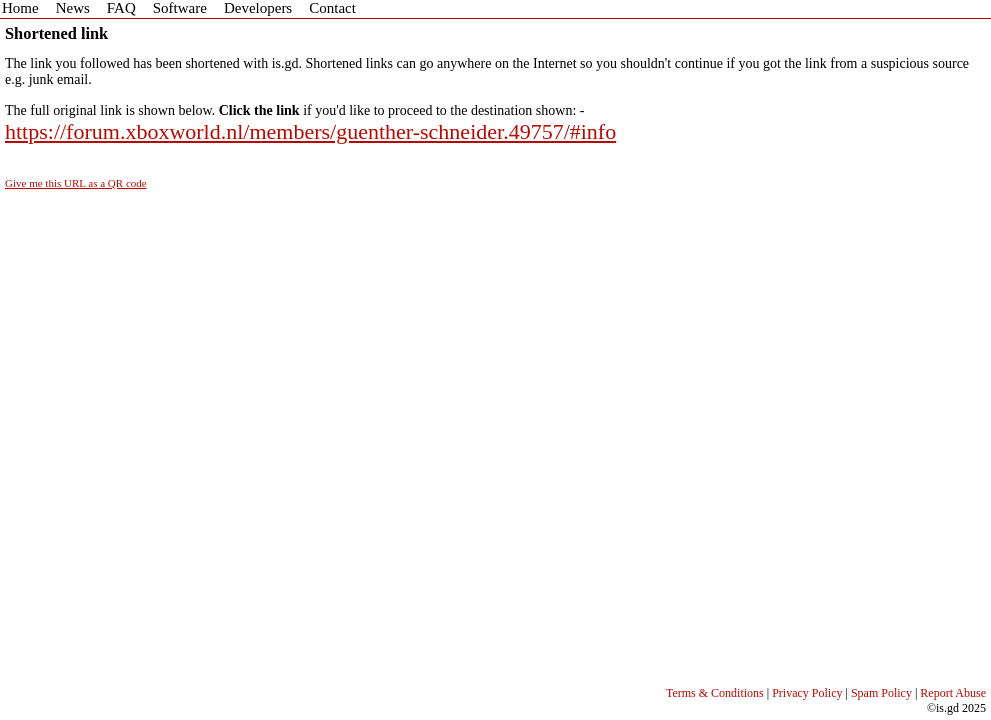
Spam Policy (881, 693)
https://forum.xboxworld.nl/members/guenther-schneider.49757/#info (310, 131)
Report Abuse (953, 693)
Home (20, 8)
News (73, 8)
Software (180, 8)
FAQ (121, 8)
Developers (258, 8)
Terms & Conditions (715, 693)
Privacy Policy (807, 693)
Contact (332, 8)
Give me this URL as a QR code (76, 183)
